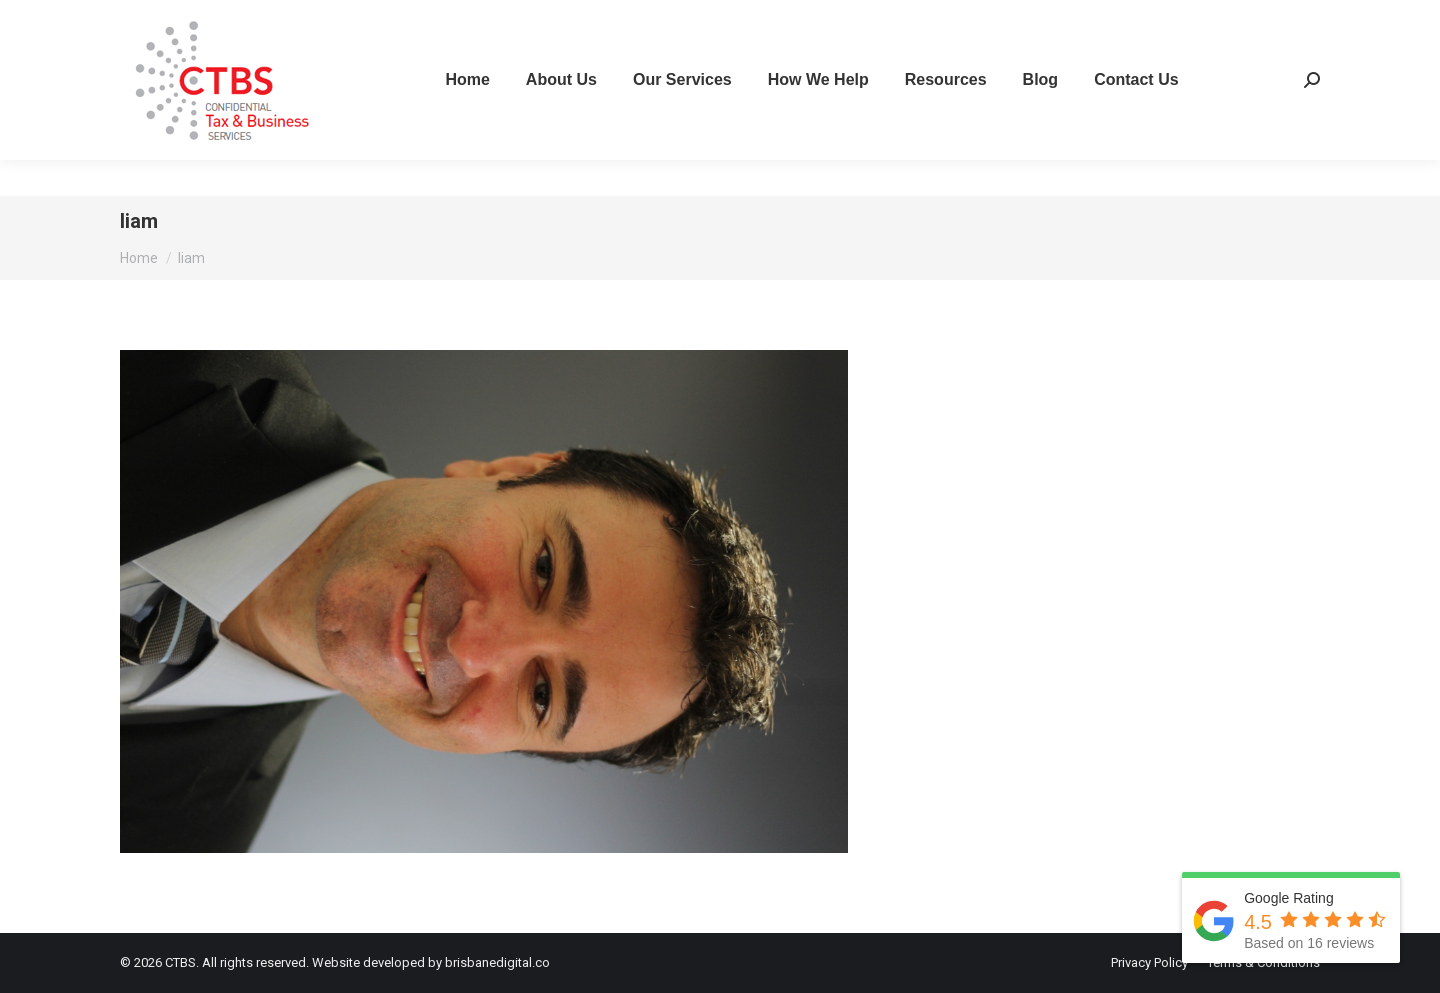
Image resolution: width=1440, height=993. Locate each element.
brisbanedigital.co (497, 962)
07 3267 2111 (170, 18)
